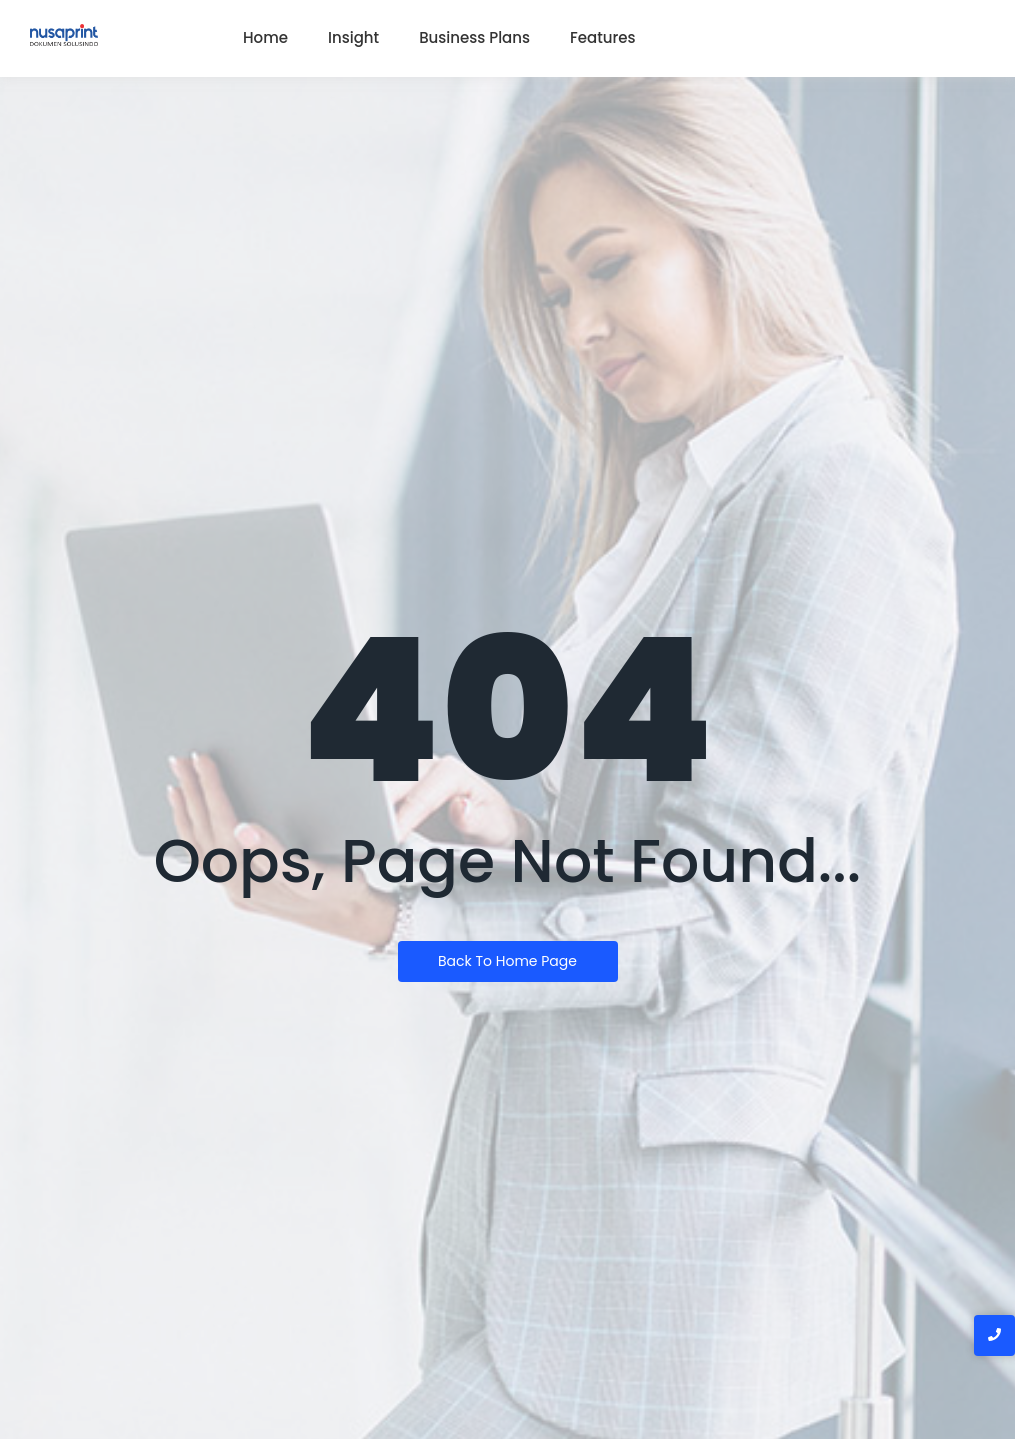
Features (603, 37)
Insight (353, 37)
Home (265, 37)
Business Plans (474, 37)
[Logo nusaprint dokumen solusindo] (64, 34)
